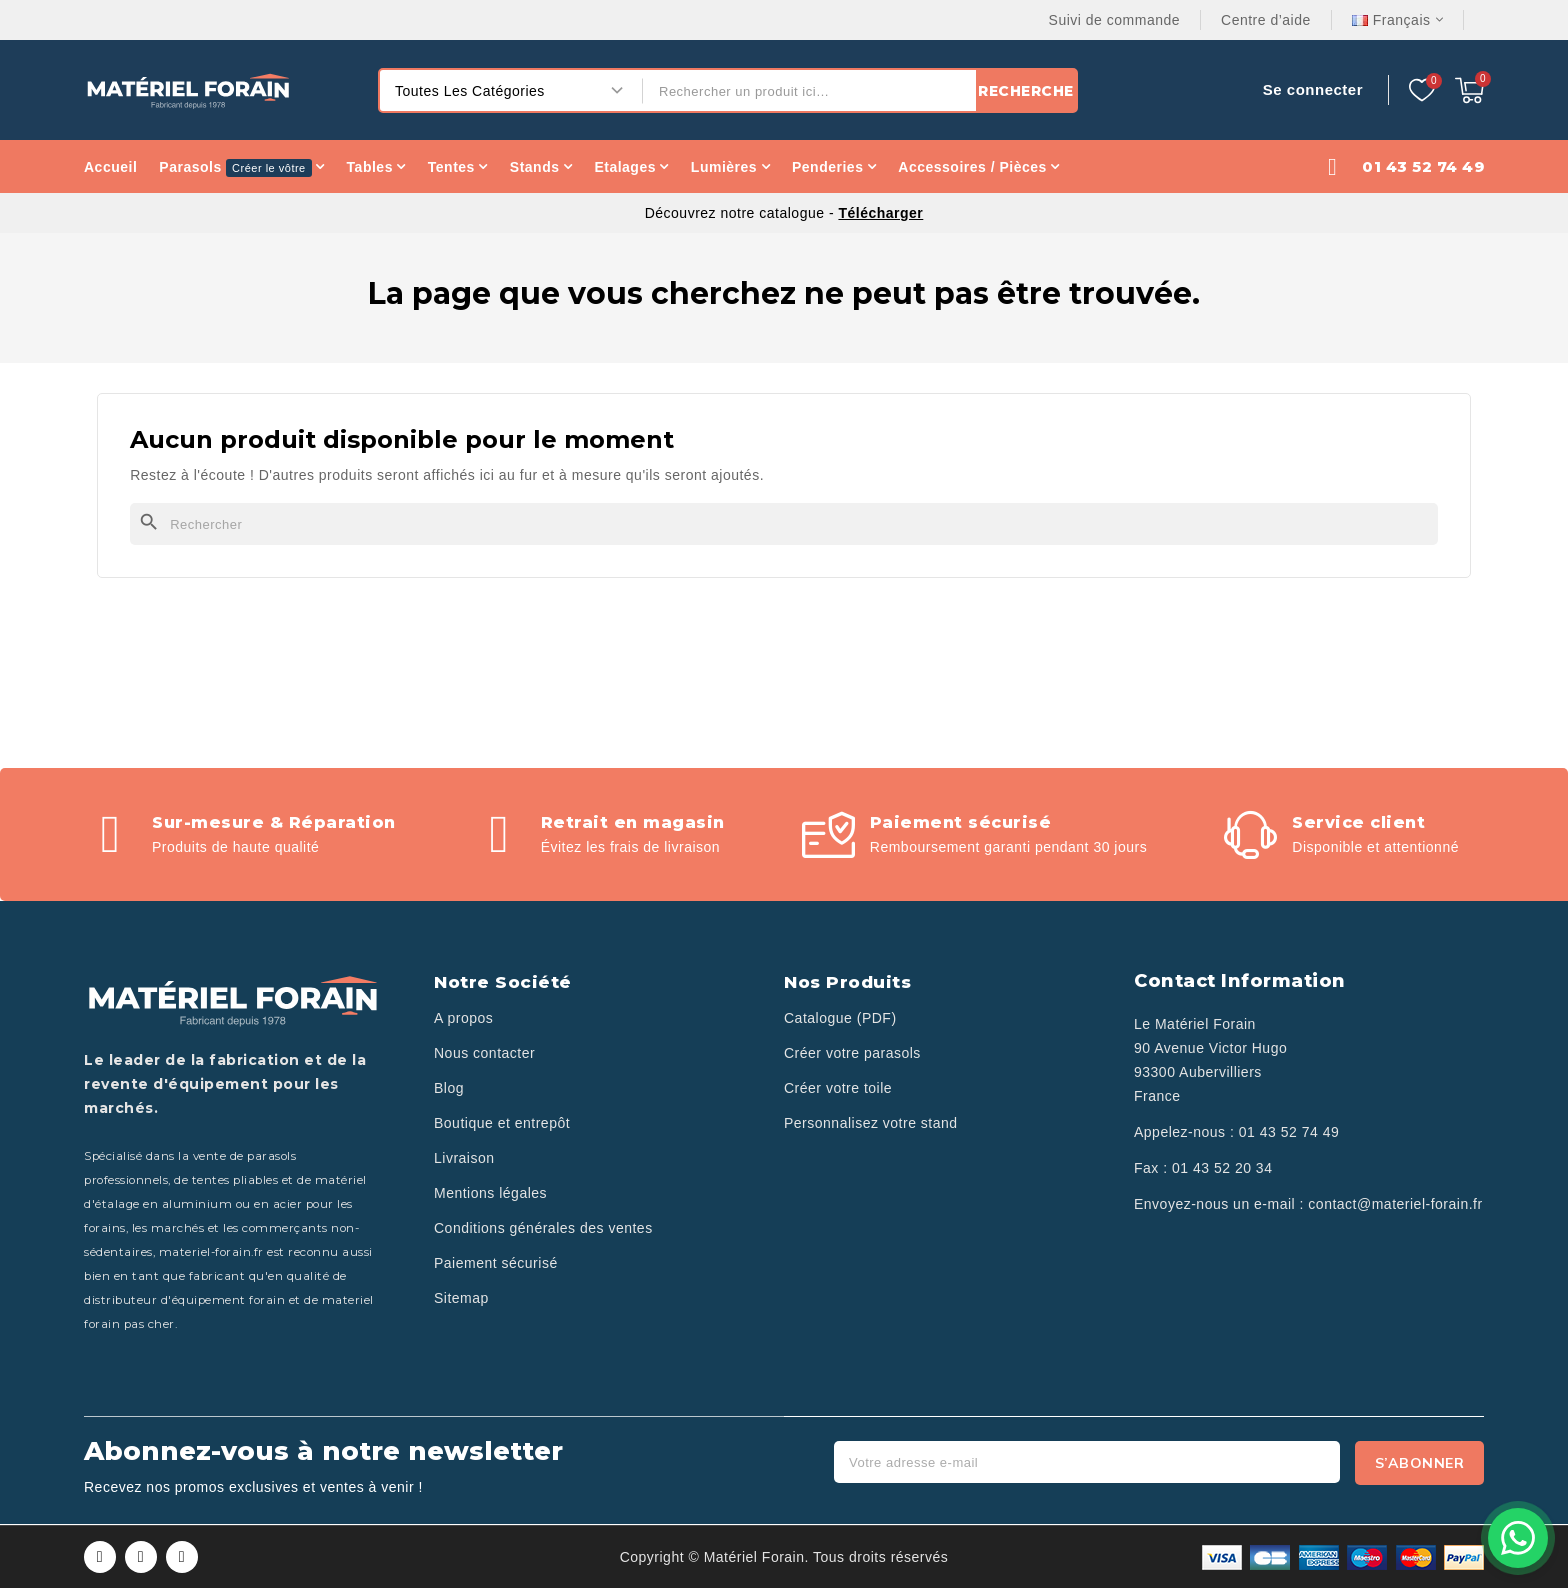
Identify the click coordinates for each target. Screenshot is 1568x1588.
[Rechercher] (784, 524)
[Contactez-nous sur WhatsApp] (1518, 1538)
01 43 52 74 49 (1289, 1132)
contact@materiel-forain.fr (1395, 1204)
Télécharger (880, 213)
